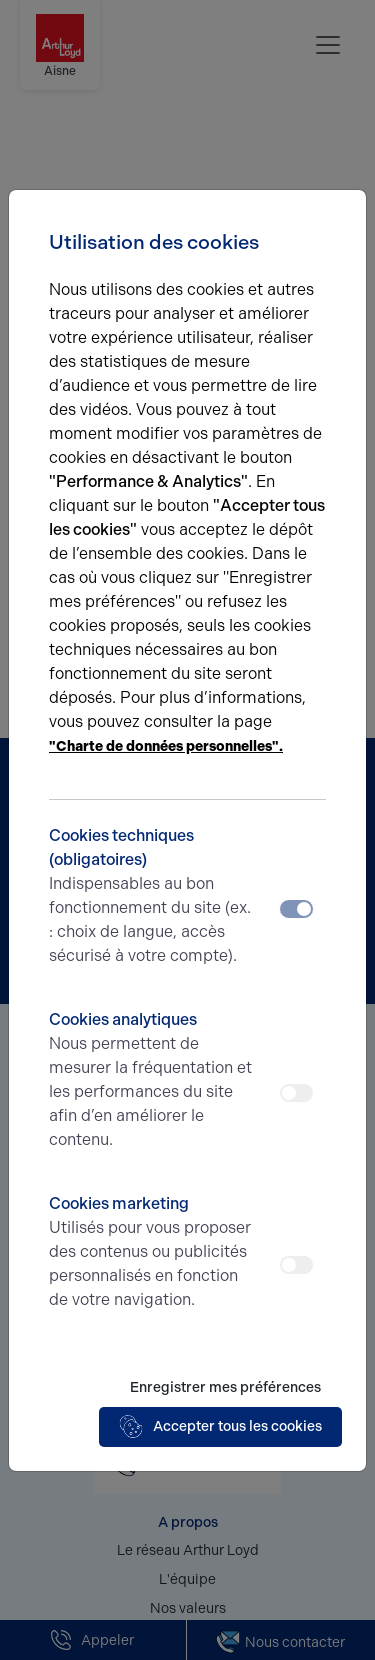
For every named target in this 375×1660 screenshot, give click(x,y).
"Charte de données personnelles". (166, 746)
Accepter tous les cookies (220, 1427)
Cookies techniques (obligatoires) (153, 897)
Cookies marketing (153, 1253)
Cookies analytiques (153, 1081)
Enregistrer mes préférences (225, 1387)
